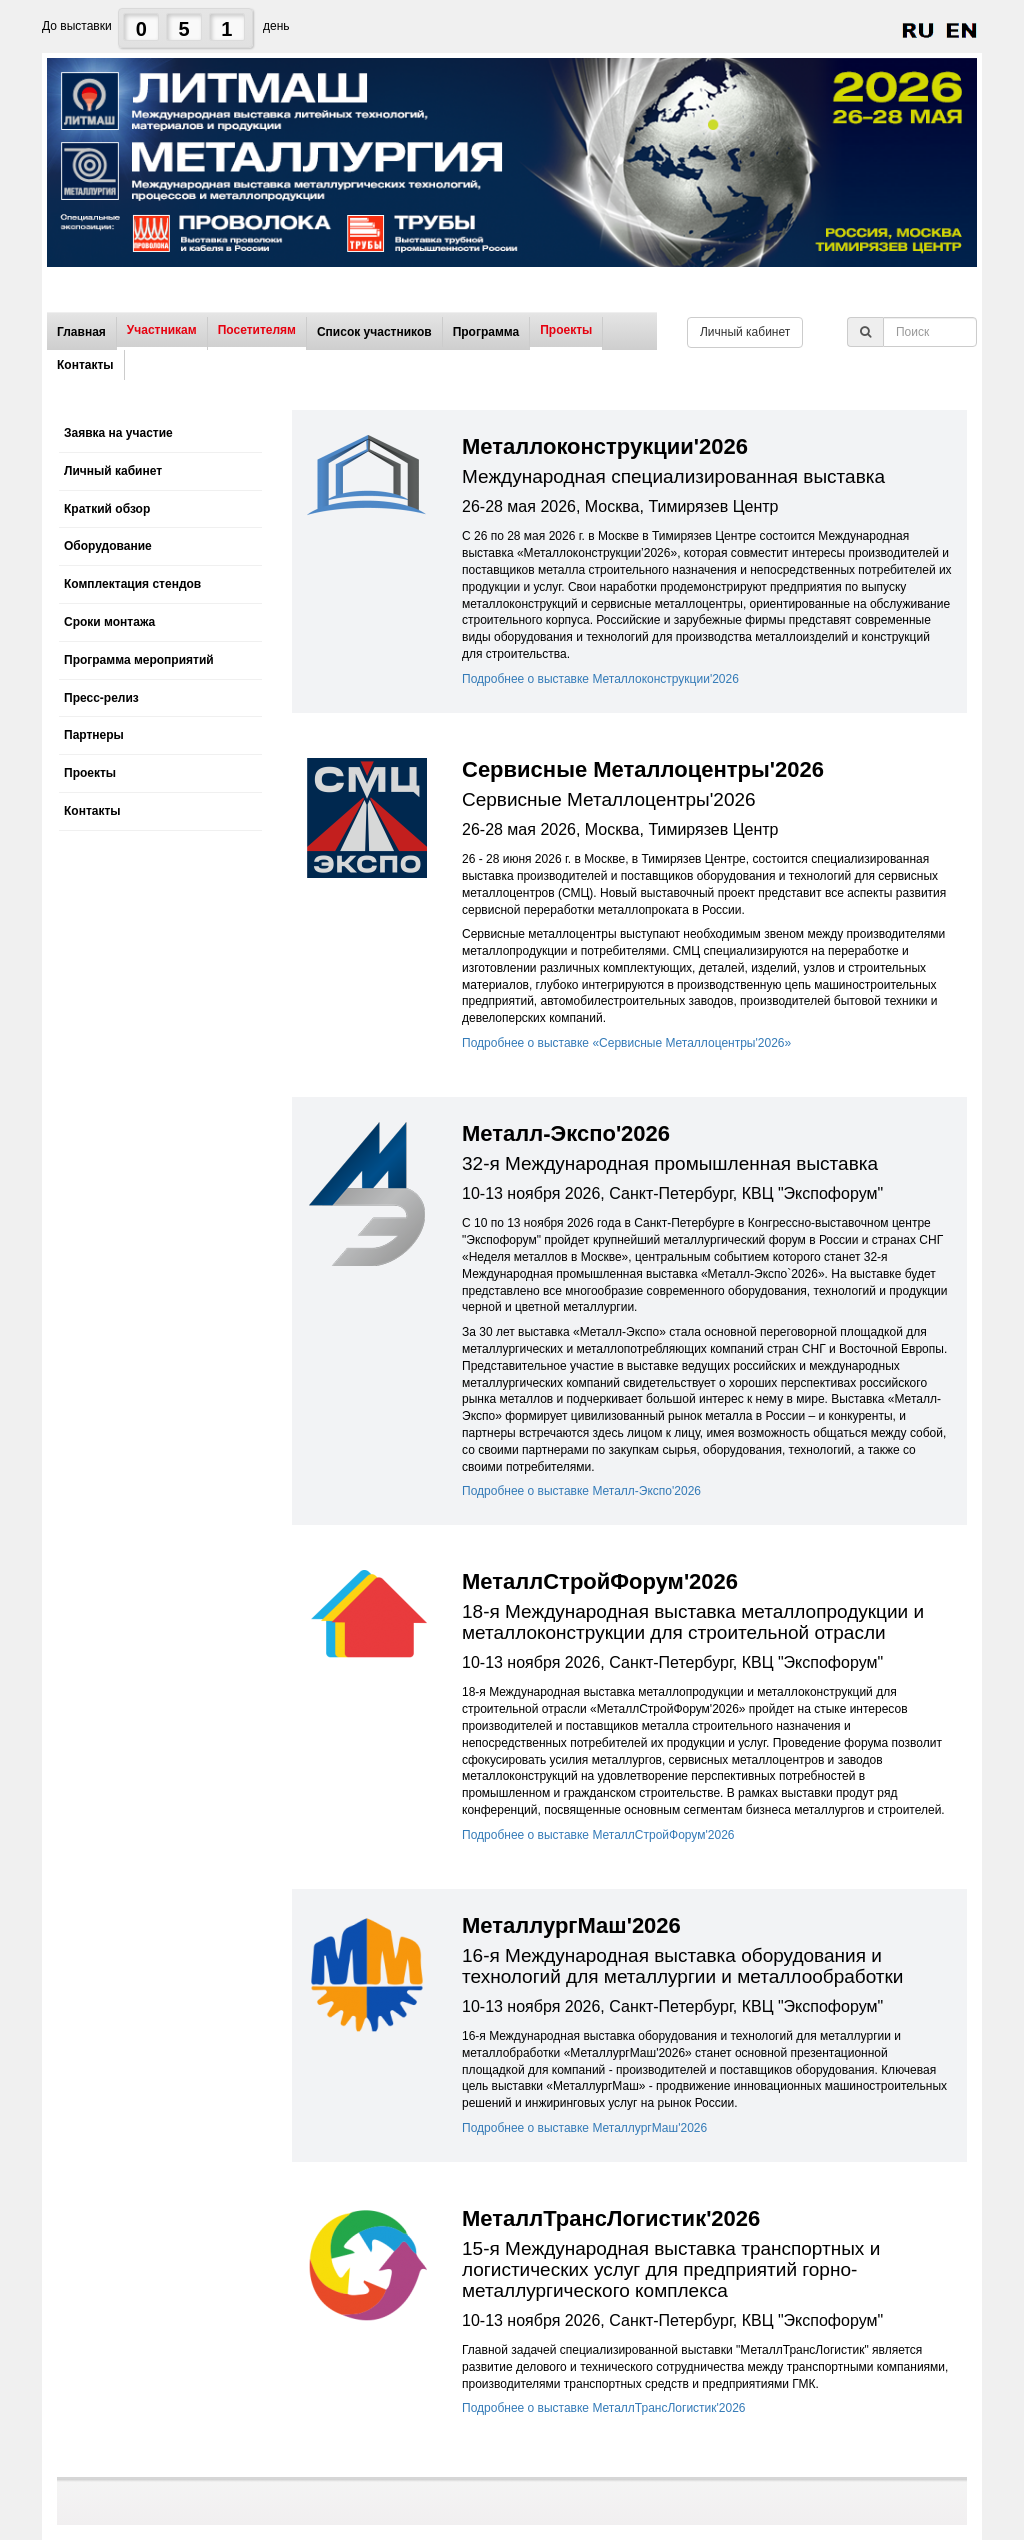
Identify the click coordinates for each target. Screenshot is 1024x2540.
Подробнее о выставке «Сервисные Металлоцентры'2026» (626, 1043)
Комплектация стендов (132, 584)
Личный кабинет (745, 332)
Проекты (566, 330)
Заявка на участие (118, 433)
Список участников (374, 332)
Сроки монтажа (109, 622)
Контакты (85, 365)
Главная (81, 332)
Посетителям (257, 330)
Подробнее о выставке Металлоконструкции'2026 (600, 679)
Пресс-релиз (101, 698)
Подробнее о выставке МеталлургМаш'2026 (584, 2128)
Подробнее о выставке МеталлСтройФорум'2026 (598, 1835)
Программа (486, 332)
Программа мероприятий (139, 660)
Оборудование (108, 546)
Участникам (162, 330)
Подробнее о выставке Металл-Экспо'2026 (581, 1491)
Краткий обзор (107, 509)
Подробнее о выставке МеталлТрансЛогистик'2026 (604, 2408)
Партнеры (94, 735)
